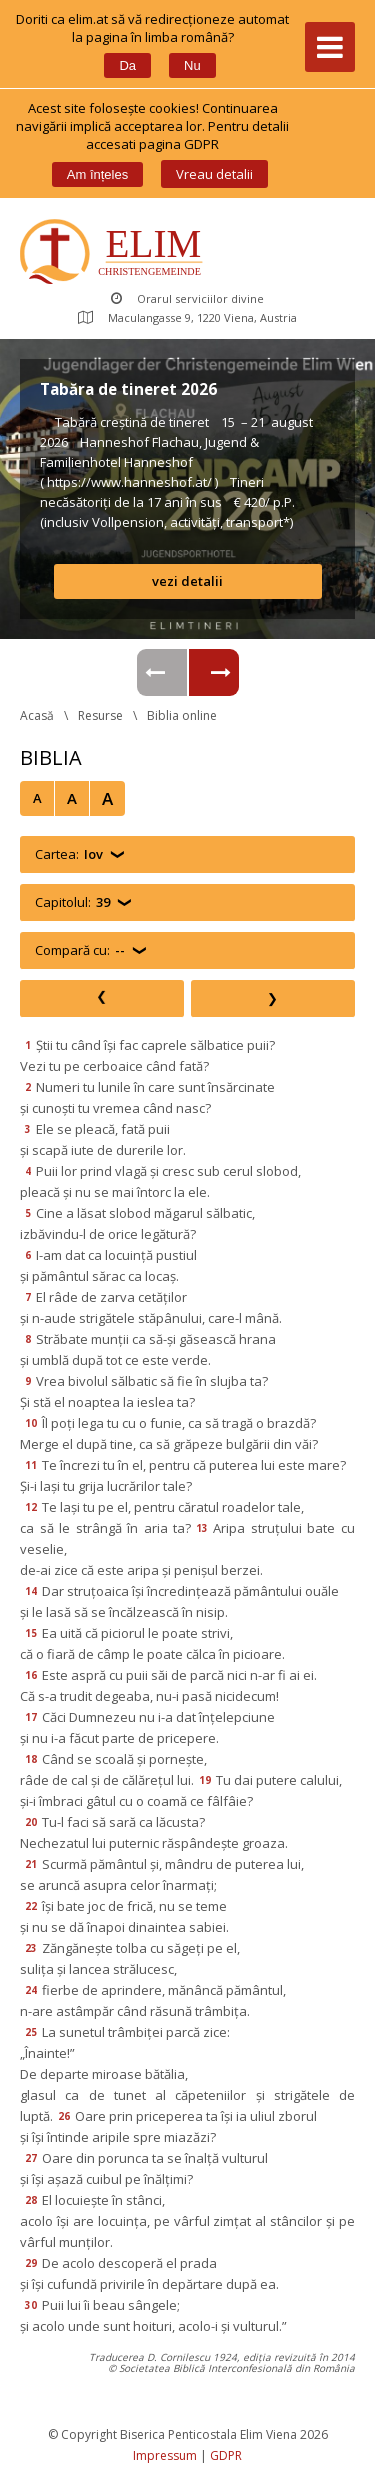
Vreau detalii (214, 174)
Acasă (37, 715)
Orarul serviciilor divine (187, 298)
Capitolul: (72, 902)
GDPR (226, 2455)
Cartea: (69, 854)
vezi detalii (187, 581)
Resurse (100, 715)
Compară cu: (80, 950)
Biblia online (182, 715)
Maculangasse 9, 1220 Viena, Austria (187, 317)
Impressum (165, 2455)
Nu (192, 65)
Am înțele (97, 174)
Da (127, 65)
